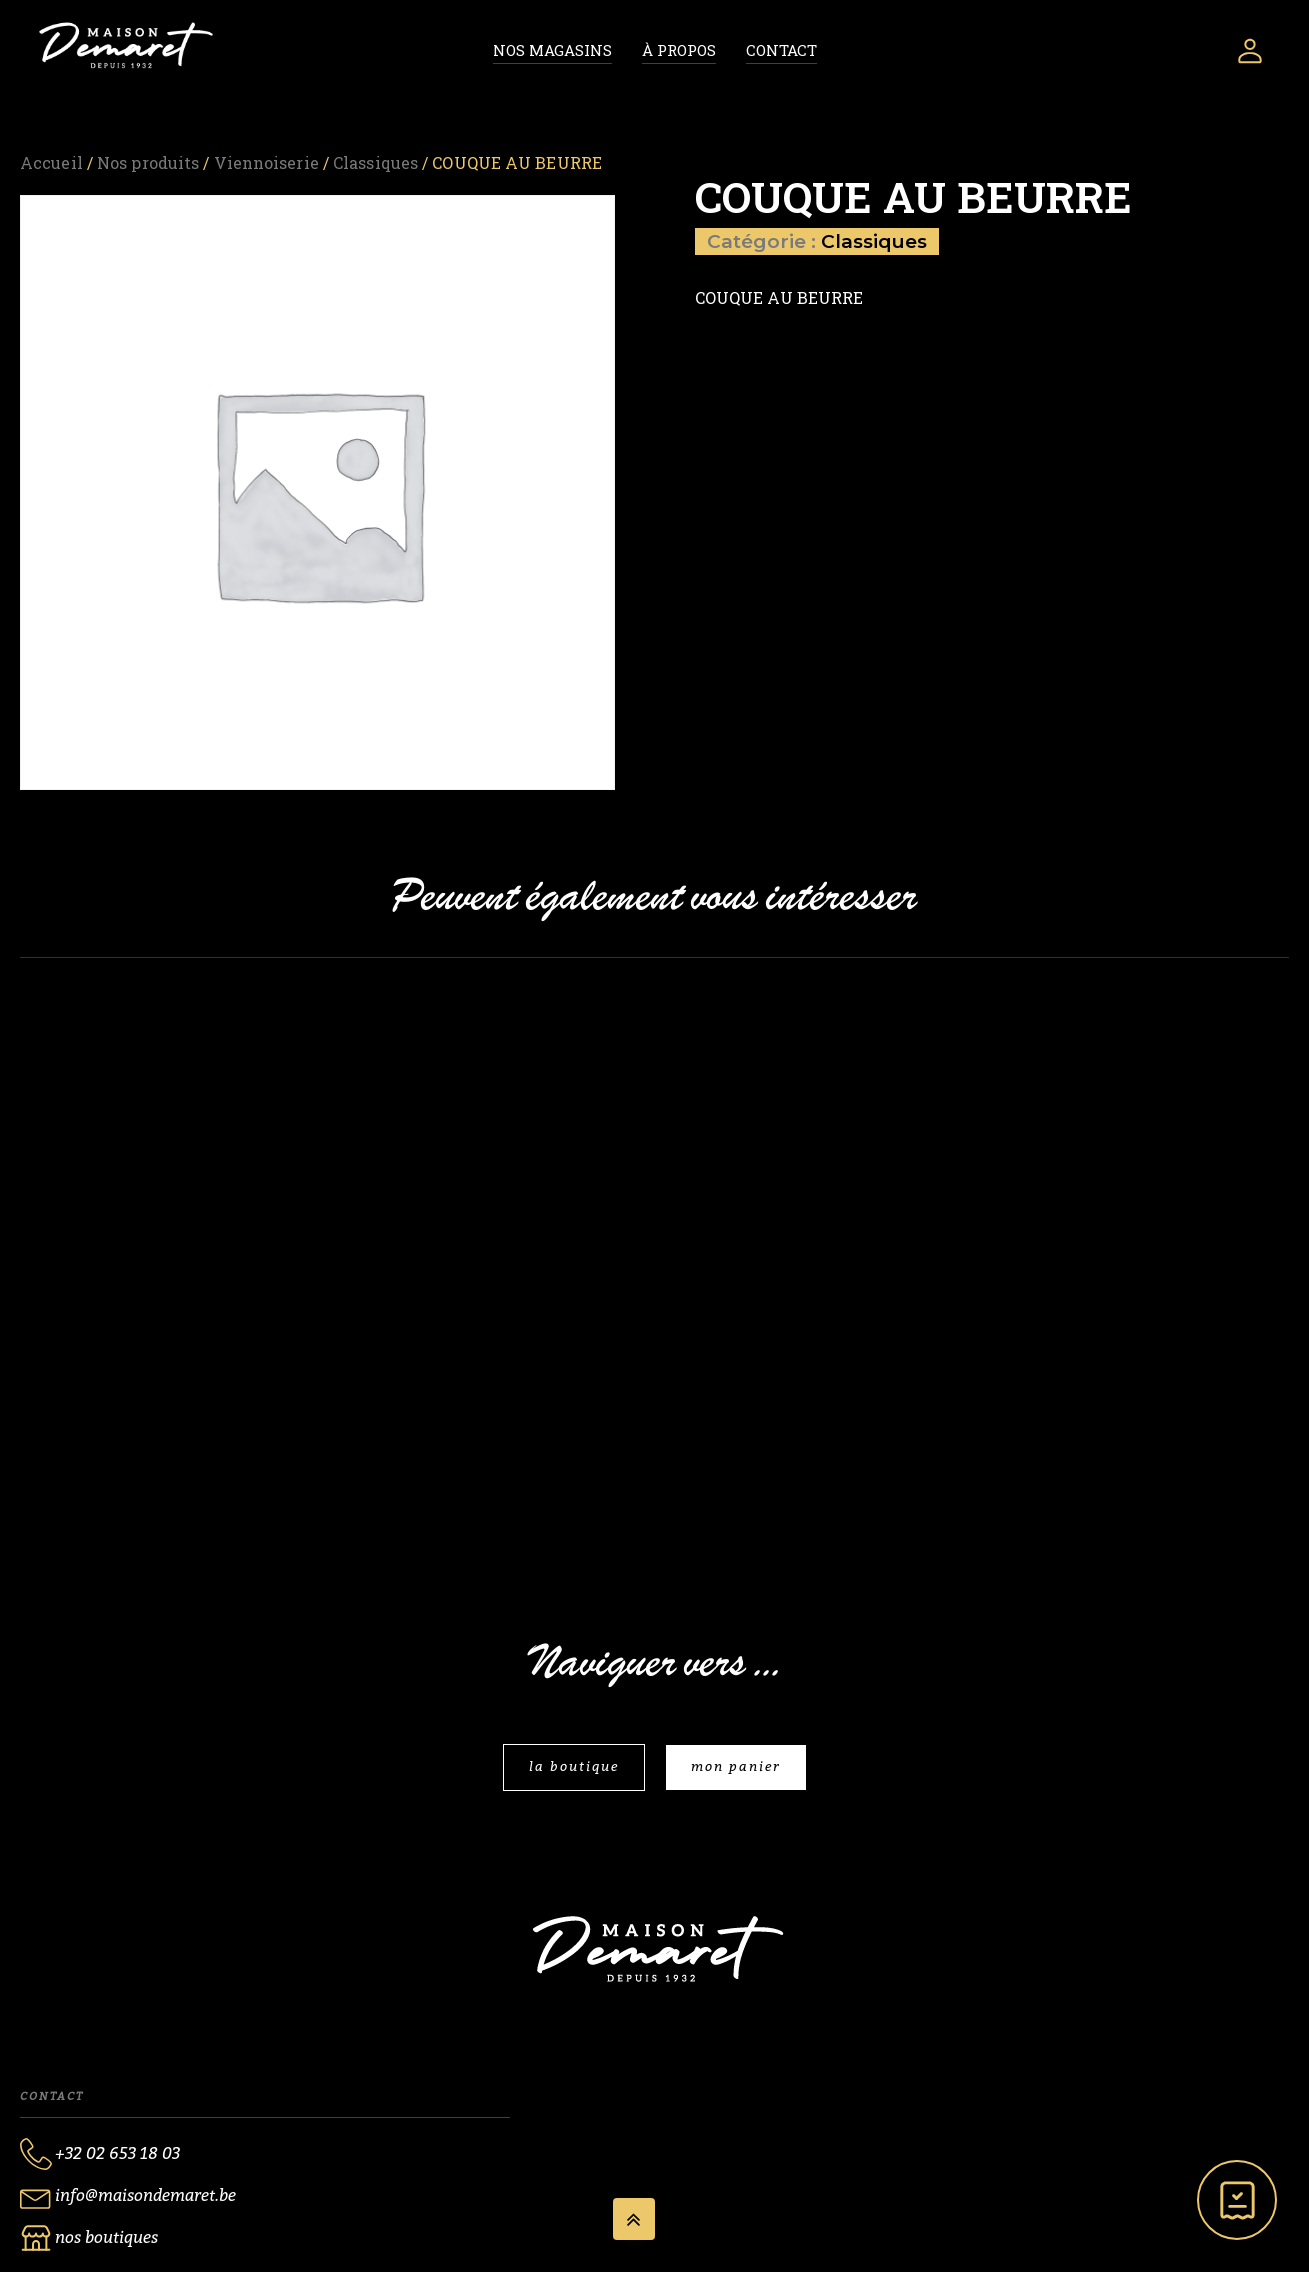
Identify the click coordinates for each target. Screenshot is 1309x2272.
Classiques (375, 162)
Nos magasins (552, 50)
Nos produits (148, 162)
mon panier (736, 1766)
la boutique (574, 1766)
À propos (679, 50)
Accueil (51, 162)
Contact (781, 50)
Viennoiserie (266, 162)
